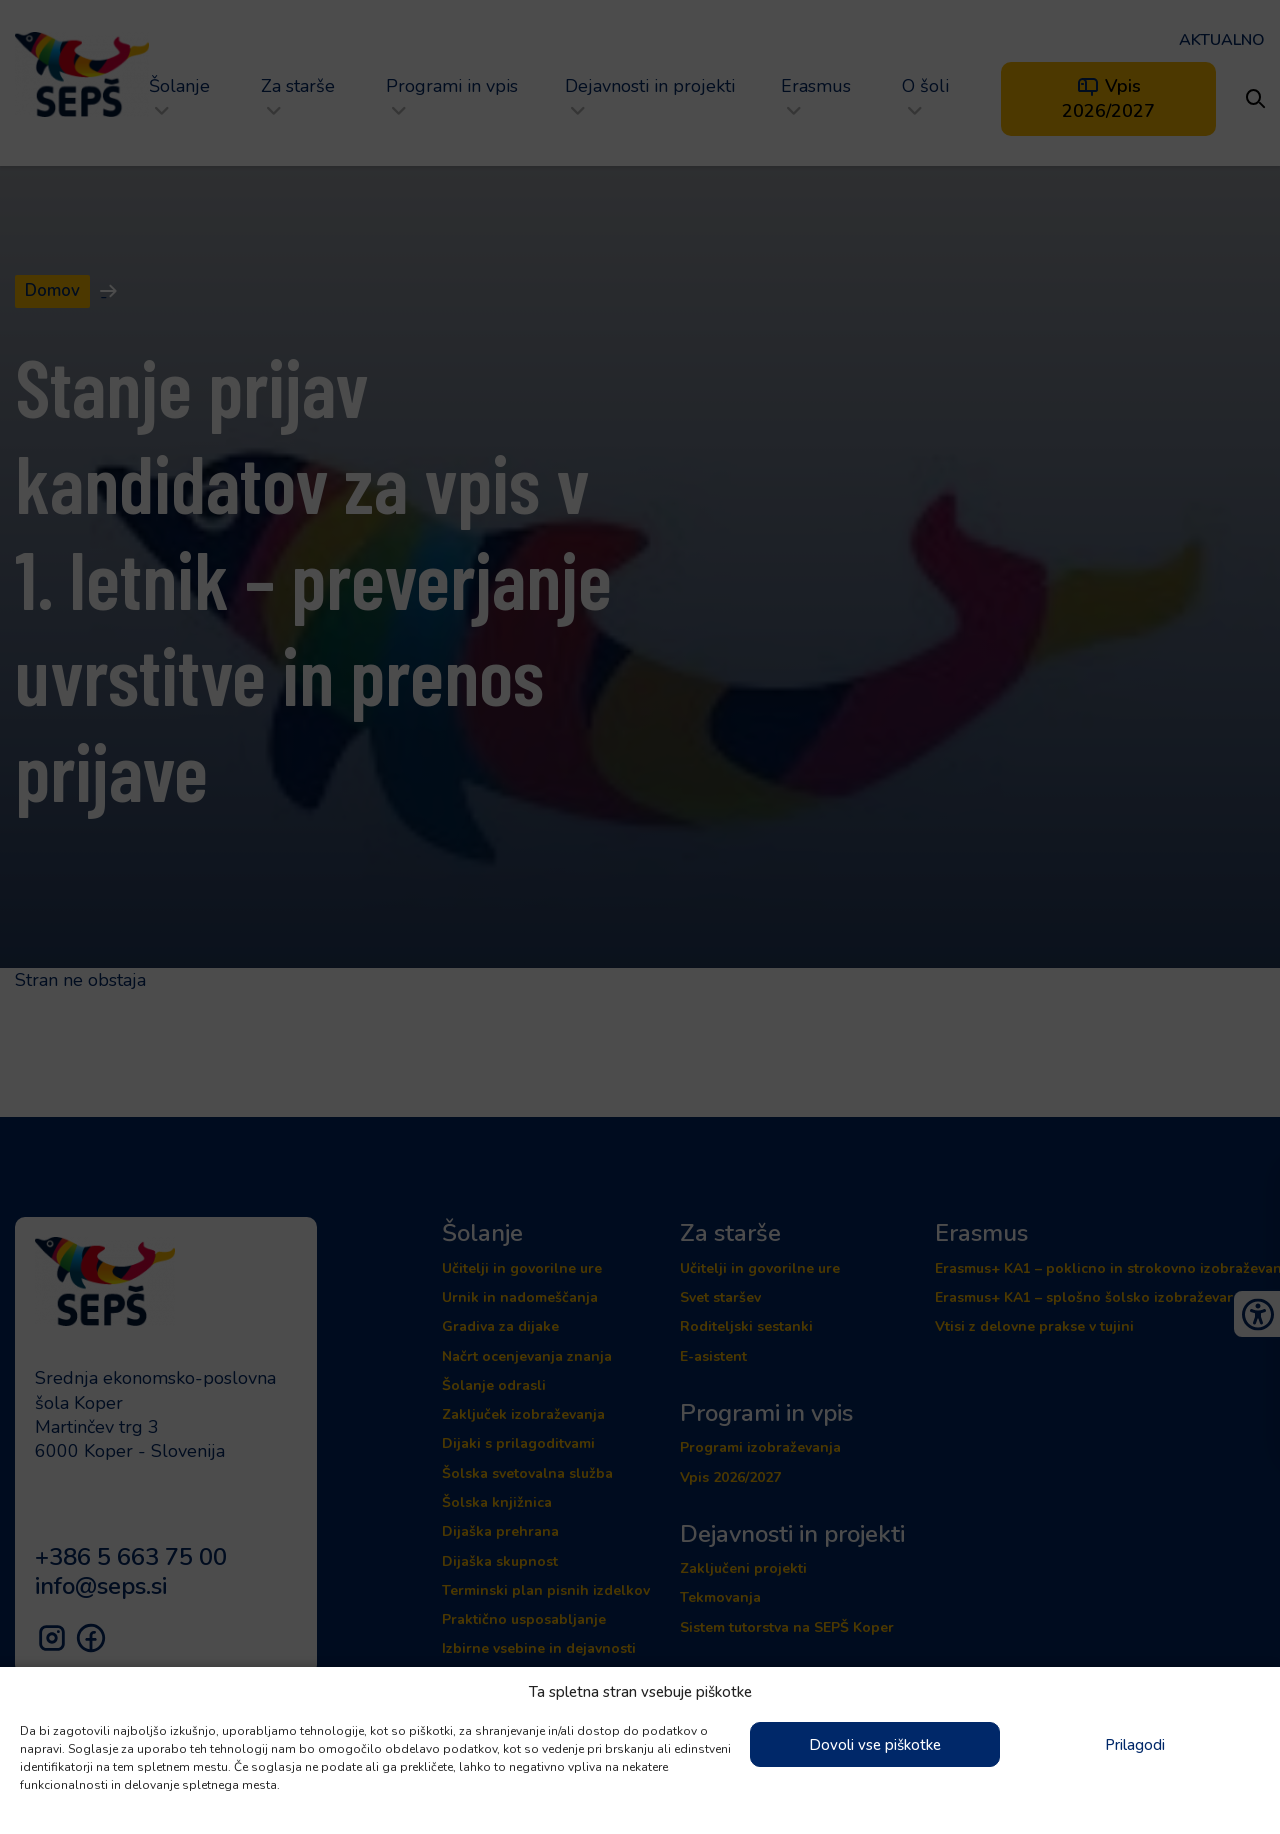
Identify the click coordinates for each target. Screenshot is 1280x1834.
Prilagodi (1135, 1745)
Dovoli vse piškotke (875, 1745)
